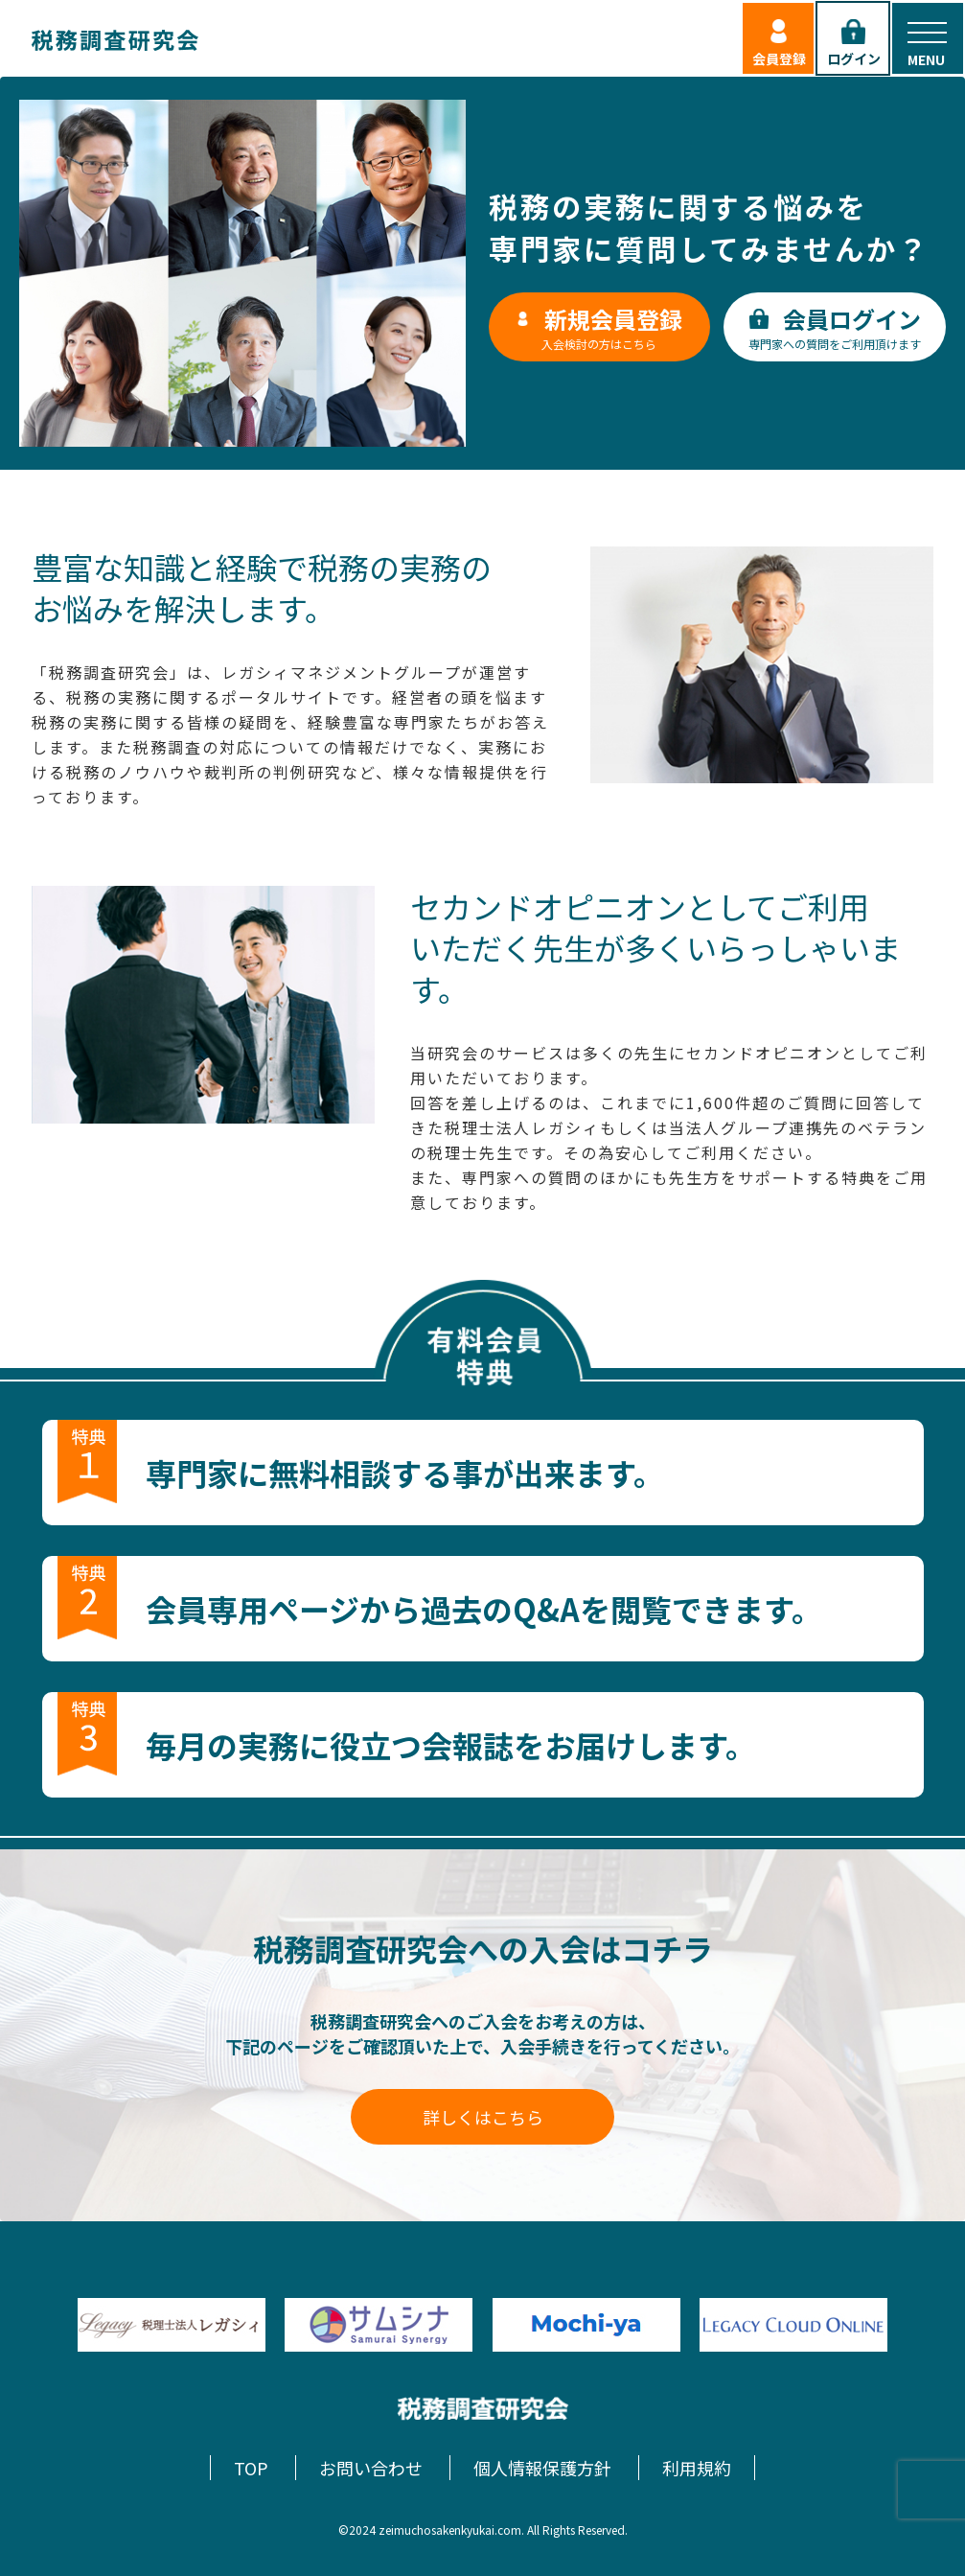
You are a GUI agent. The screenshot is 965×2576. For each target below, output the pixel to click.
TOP (251, 2467)
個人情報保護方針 (542, 2467)
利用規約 (696, 2467)
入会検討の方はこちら (599, 327)
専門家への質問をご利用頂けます (834, 327)
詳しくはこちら (483, 2116)
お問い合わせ (371, 2467)
